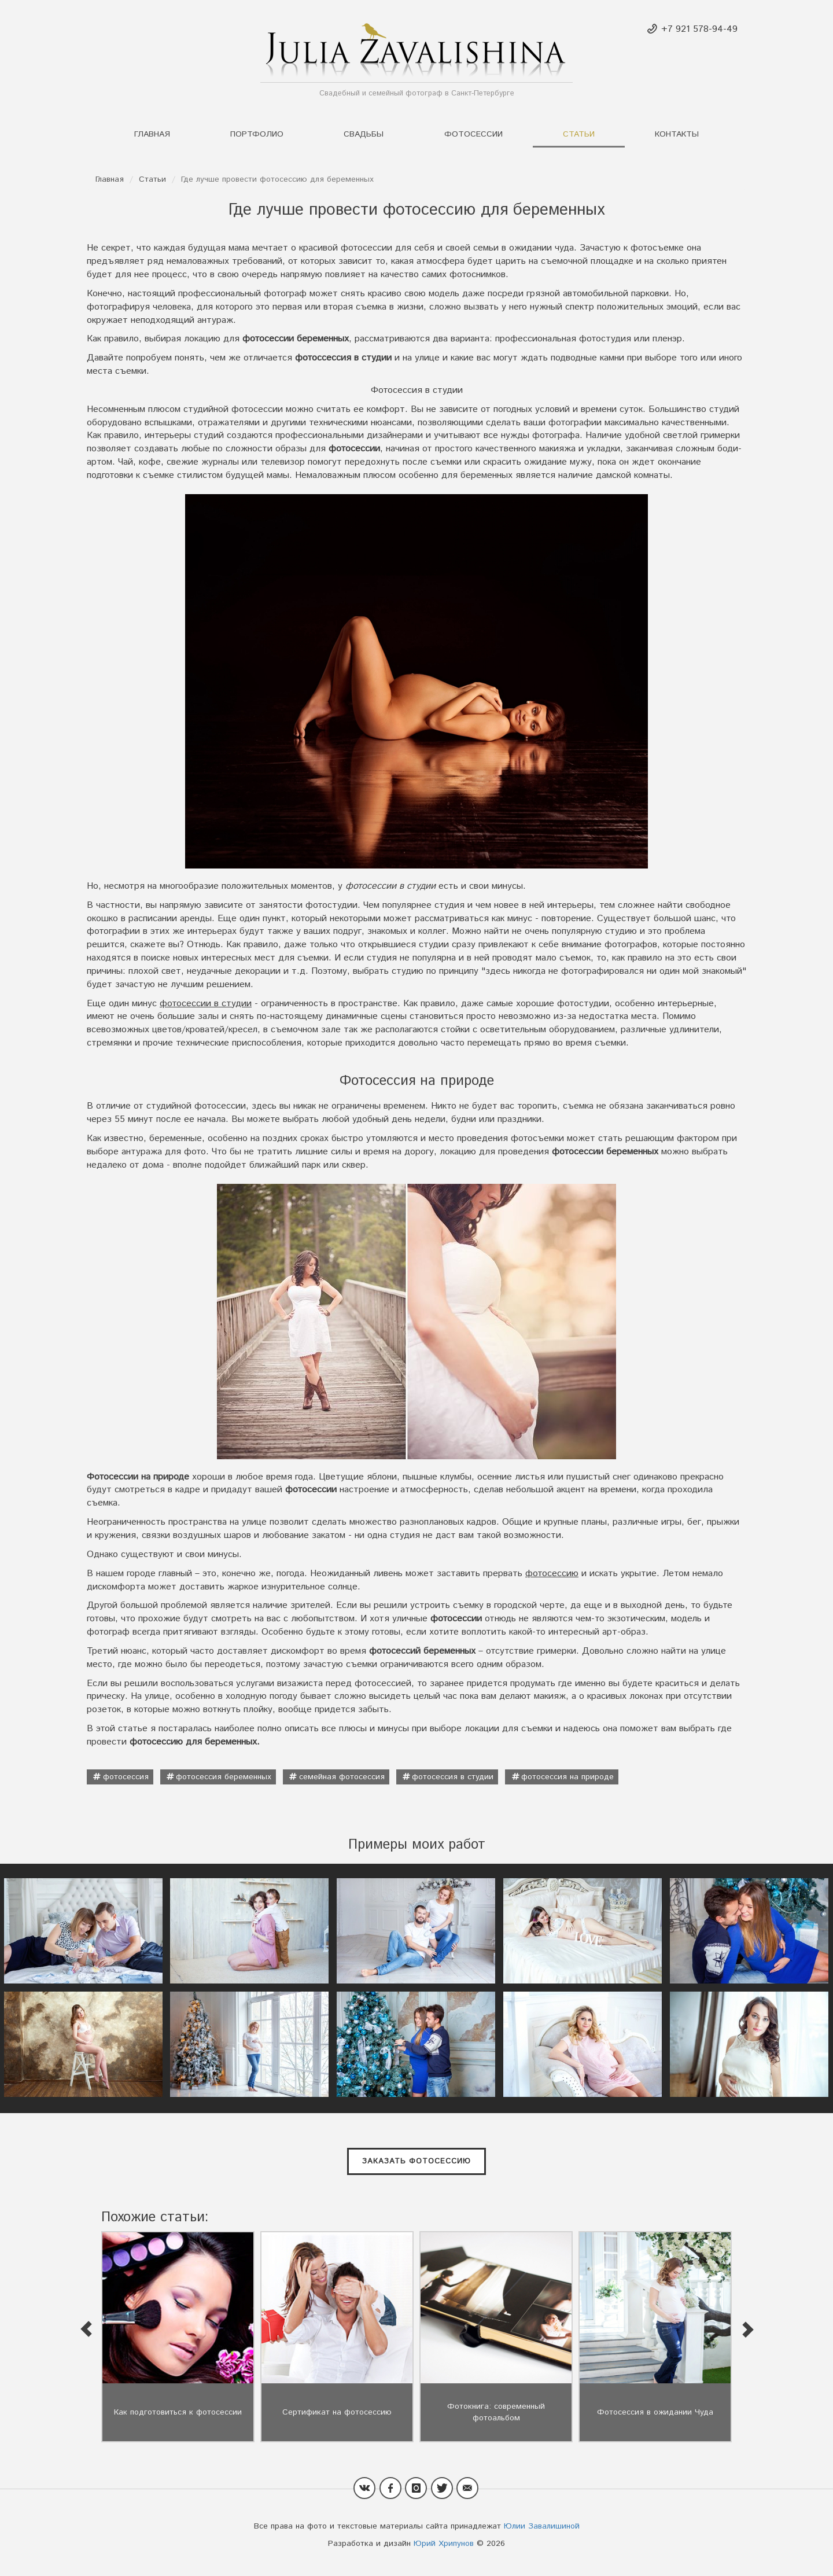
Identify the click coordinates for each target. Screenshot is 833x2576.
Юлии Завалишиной (542, 2526)
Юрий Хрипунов (444, 2543)
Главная (152, 134)
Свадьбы (364, 134)
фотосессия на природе (567, 1777)
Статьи (579, 134)
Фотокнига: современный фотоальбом (496, 2412)
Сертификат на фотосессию (337, 2412)
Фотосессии (473, 134)
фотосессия (126, 1777)
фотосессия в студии (452, 1777)
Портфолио (256, 134)
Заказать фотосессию (416, 2161)
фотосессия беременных (223, 1777)
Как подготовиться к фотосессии (178, 2412)
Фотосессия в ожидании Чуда (655, 2412)
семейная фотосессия (342, 1777)
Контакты (677, 134)
